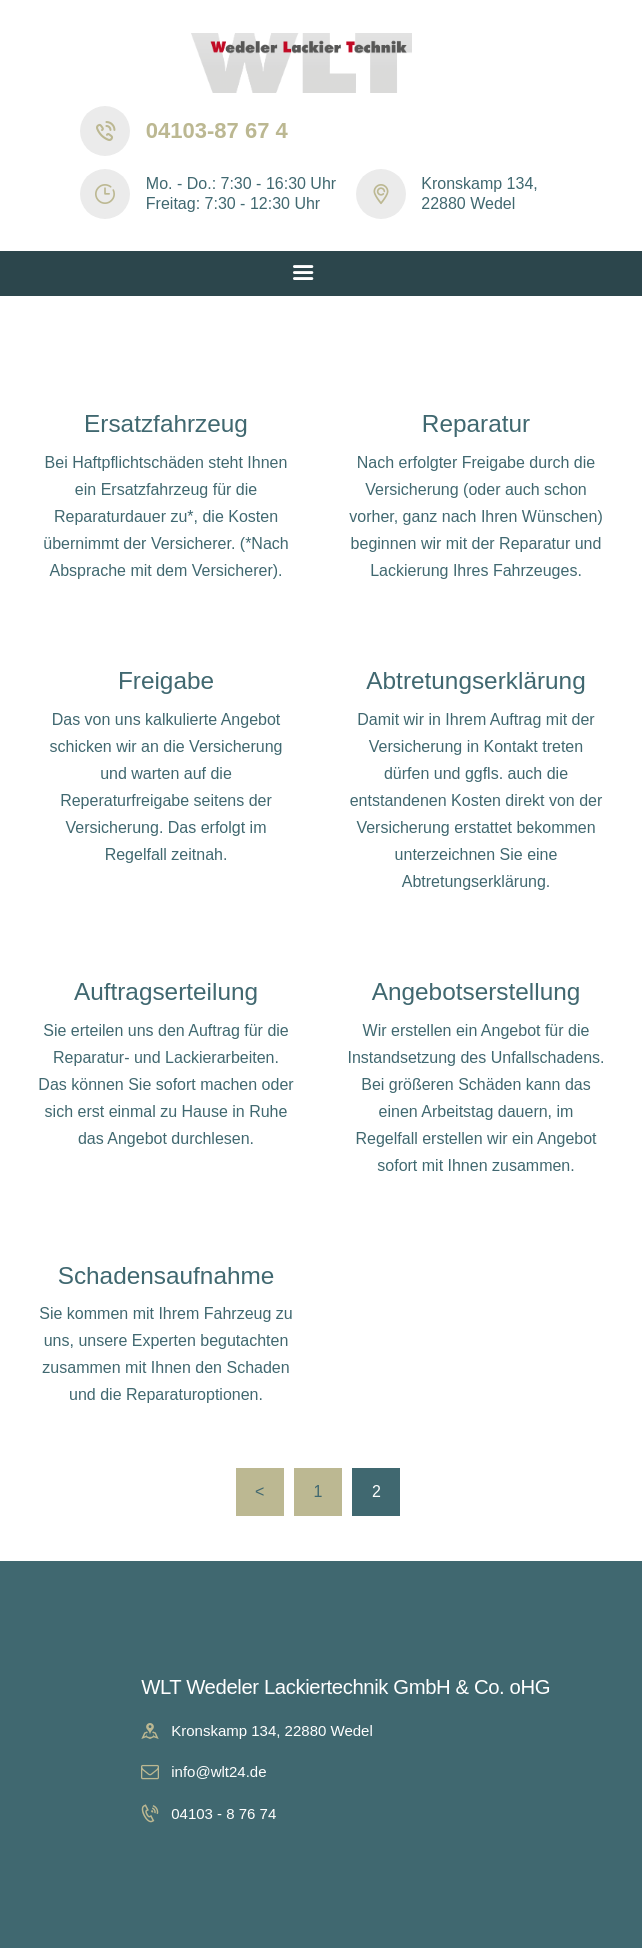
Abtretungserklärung (475, 680)
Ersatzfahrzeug (166, 423)
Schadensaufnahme (166, 1275)
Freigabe (166, 680)
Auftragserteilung (166, 991)
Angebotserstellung (476, 991)
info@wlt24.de (218, 1771)
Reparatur (476, 423)
